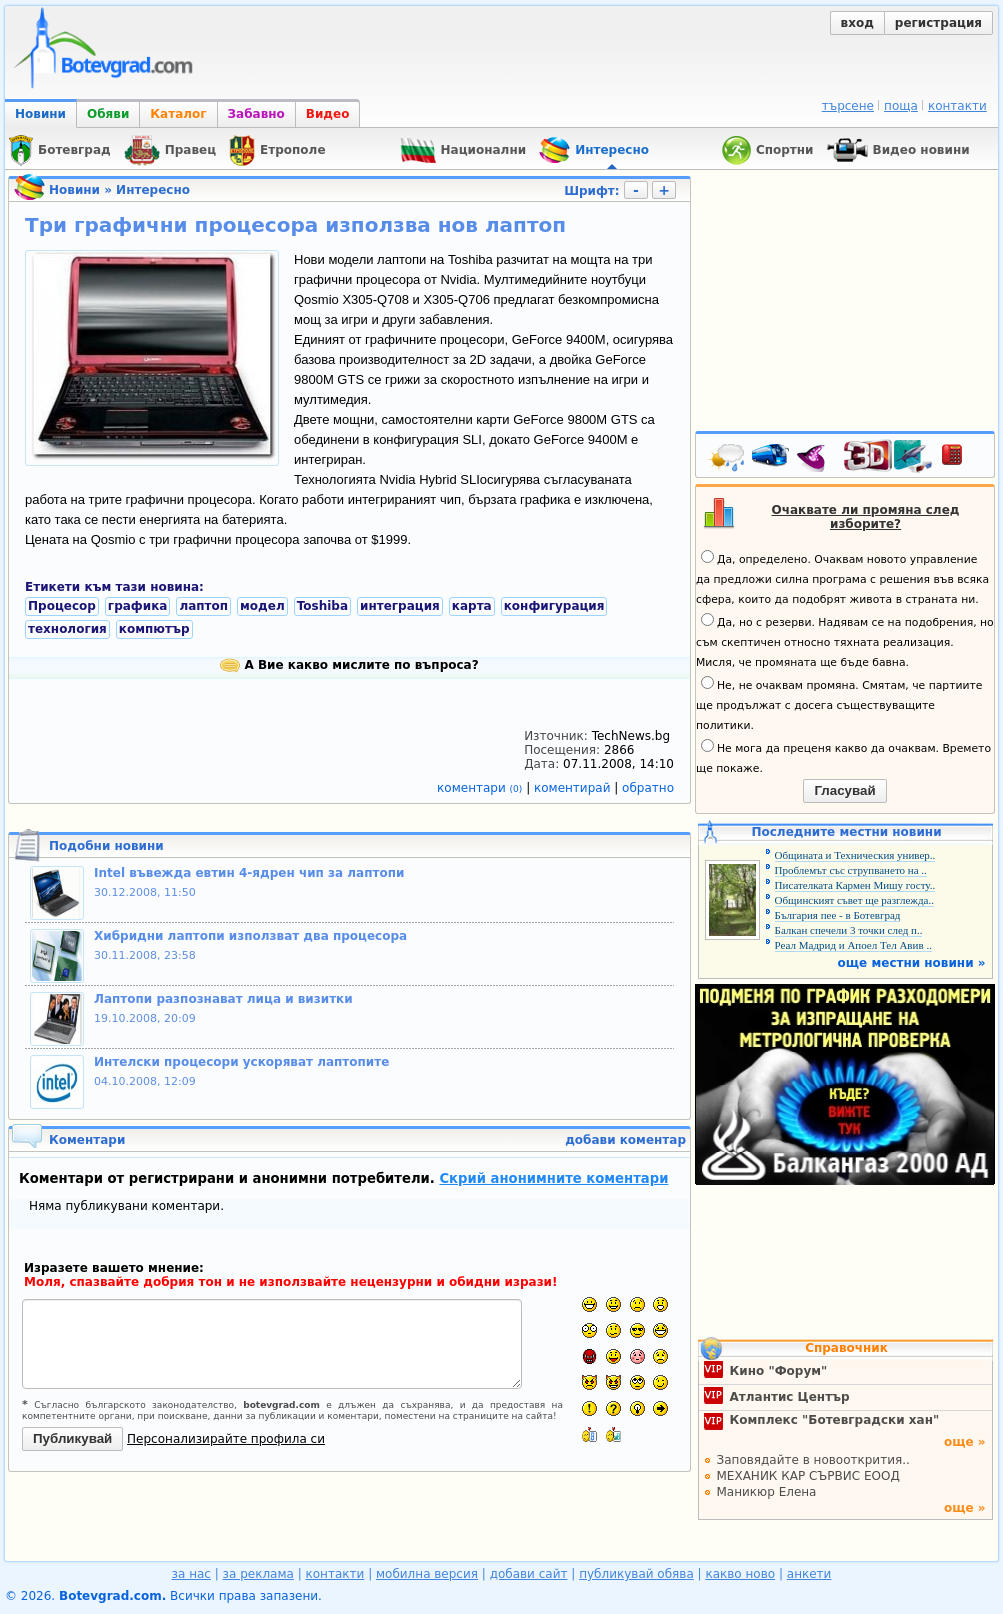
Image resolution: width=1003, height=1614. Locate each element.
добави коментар (625, 1140)
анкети (809, 1574)
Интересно (153, 190)
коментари (481, 788)
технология (67, 629)
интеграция (400, 606)
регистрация (938, 23)
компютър (154, 629)
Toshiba (322, 606)
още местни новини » (912, 963)
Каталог (178, 114)
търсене (848, 106)
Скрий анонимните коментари (553, 1178)
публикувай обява (636, 1574)
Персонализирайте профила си (226, 1439)
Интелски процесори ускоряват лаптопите (241, 1062)
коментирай (574, 788)
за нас (191, 1574)
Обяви (108, 114)
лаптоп (203, 606)
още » (965, 1442)
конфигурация (554, 606)
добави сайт (529, 1574)
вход (857, 23)
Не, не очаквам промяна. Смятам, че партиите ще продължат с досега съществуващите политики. (839, 704)
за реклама (258, 1574)
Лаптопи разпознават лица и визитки (223, 999)
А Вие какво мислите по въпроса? (349, 665)
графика (138, 606)
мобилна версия (427, 1574)
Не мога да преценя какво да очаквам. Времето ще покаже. (843, 757)
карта (472, 606)
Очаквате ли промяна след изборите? (866, 517)
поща (901, 106)
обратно (648, 788)
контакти (957, 106)
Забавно (256, 114)
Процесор (62, 606)
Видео (328, 114)
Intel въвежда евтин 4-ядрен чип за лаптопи (249, 873)
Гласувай (844, 790)
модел (262, 606)
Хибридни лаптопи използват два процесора (250, 936)
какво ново (740, 1574)
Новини (40, 114)
